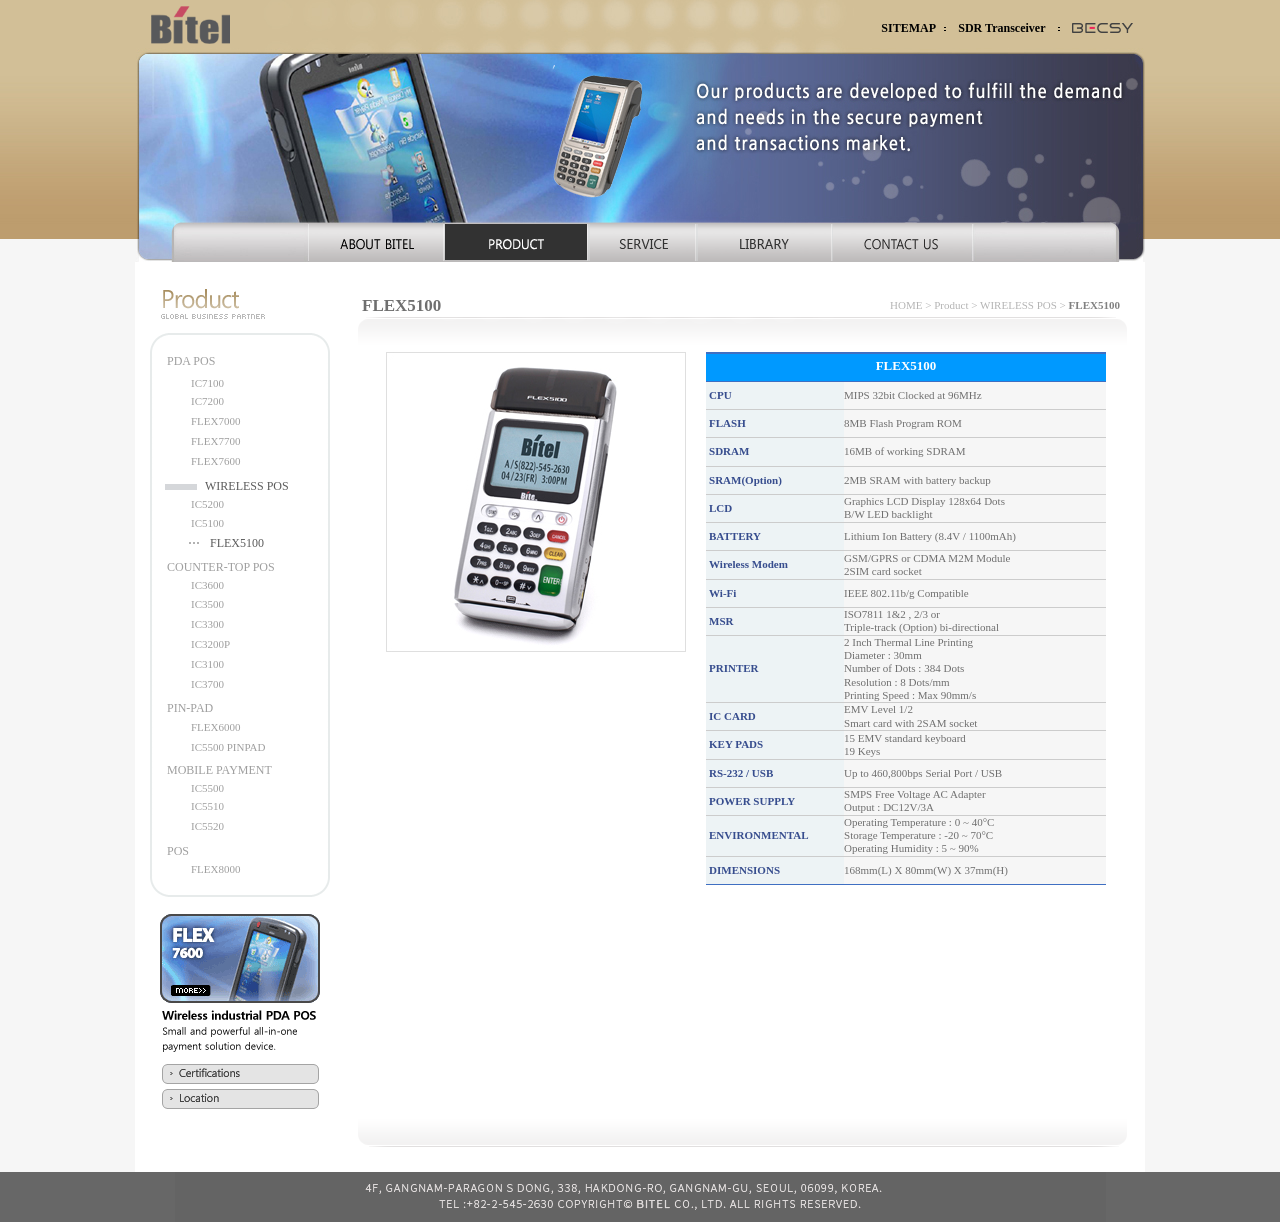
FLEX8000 (216, 869)
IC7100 (207, 383)
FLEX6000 (216, 727)
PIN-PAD (190, 708)
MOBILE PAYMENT (219, 770)
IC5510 (207, 806)
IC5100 (207, 523)
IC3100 (207, 664)
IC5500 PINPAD (228, 747)
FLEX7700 (216, 441)
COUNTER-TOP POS (221, 567)
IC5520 (207, 826)
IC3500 (207, 604)
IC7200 (207, 401)
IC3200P (210, 644)
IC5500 (207, 788)
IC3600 (207, 585)
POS (178, 851)
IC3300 (207, 624)
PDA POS (191, 361)
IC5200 (207, 504)
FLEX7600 (216, 461)
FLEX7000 (216, 421)
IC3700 (207, 684)
